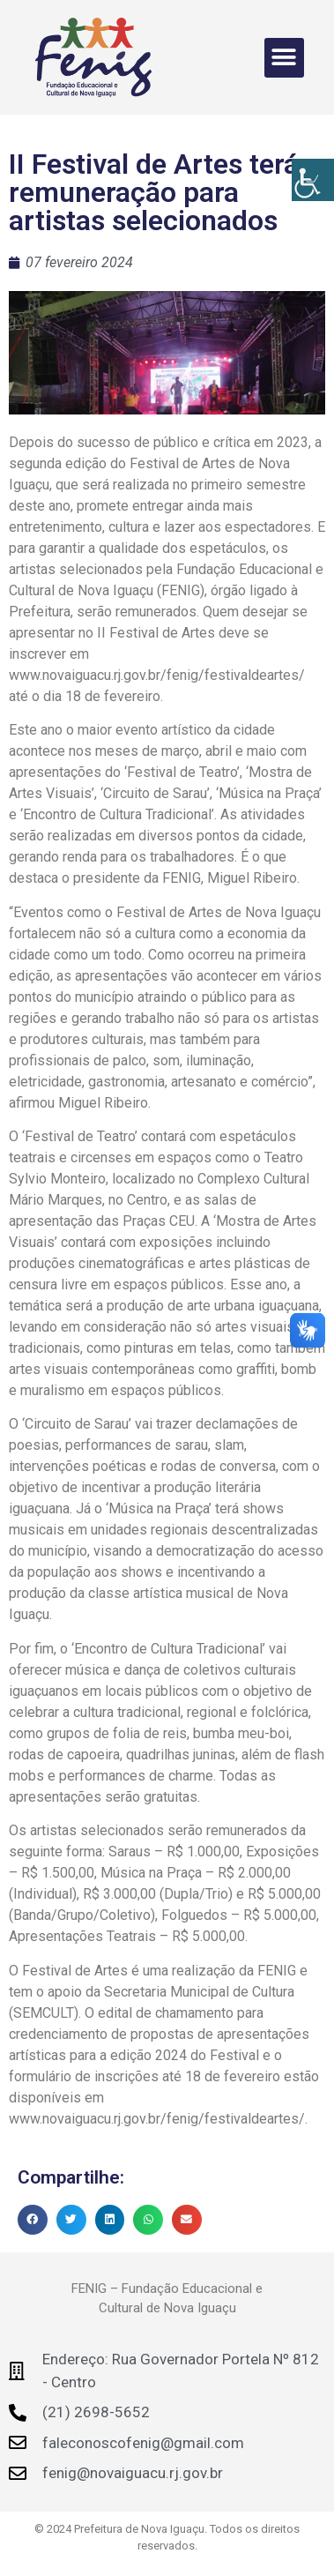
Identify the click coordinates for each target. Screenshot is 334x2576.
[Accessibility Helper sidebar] (313, 180)
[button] (284, 58)
